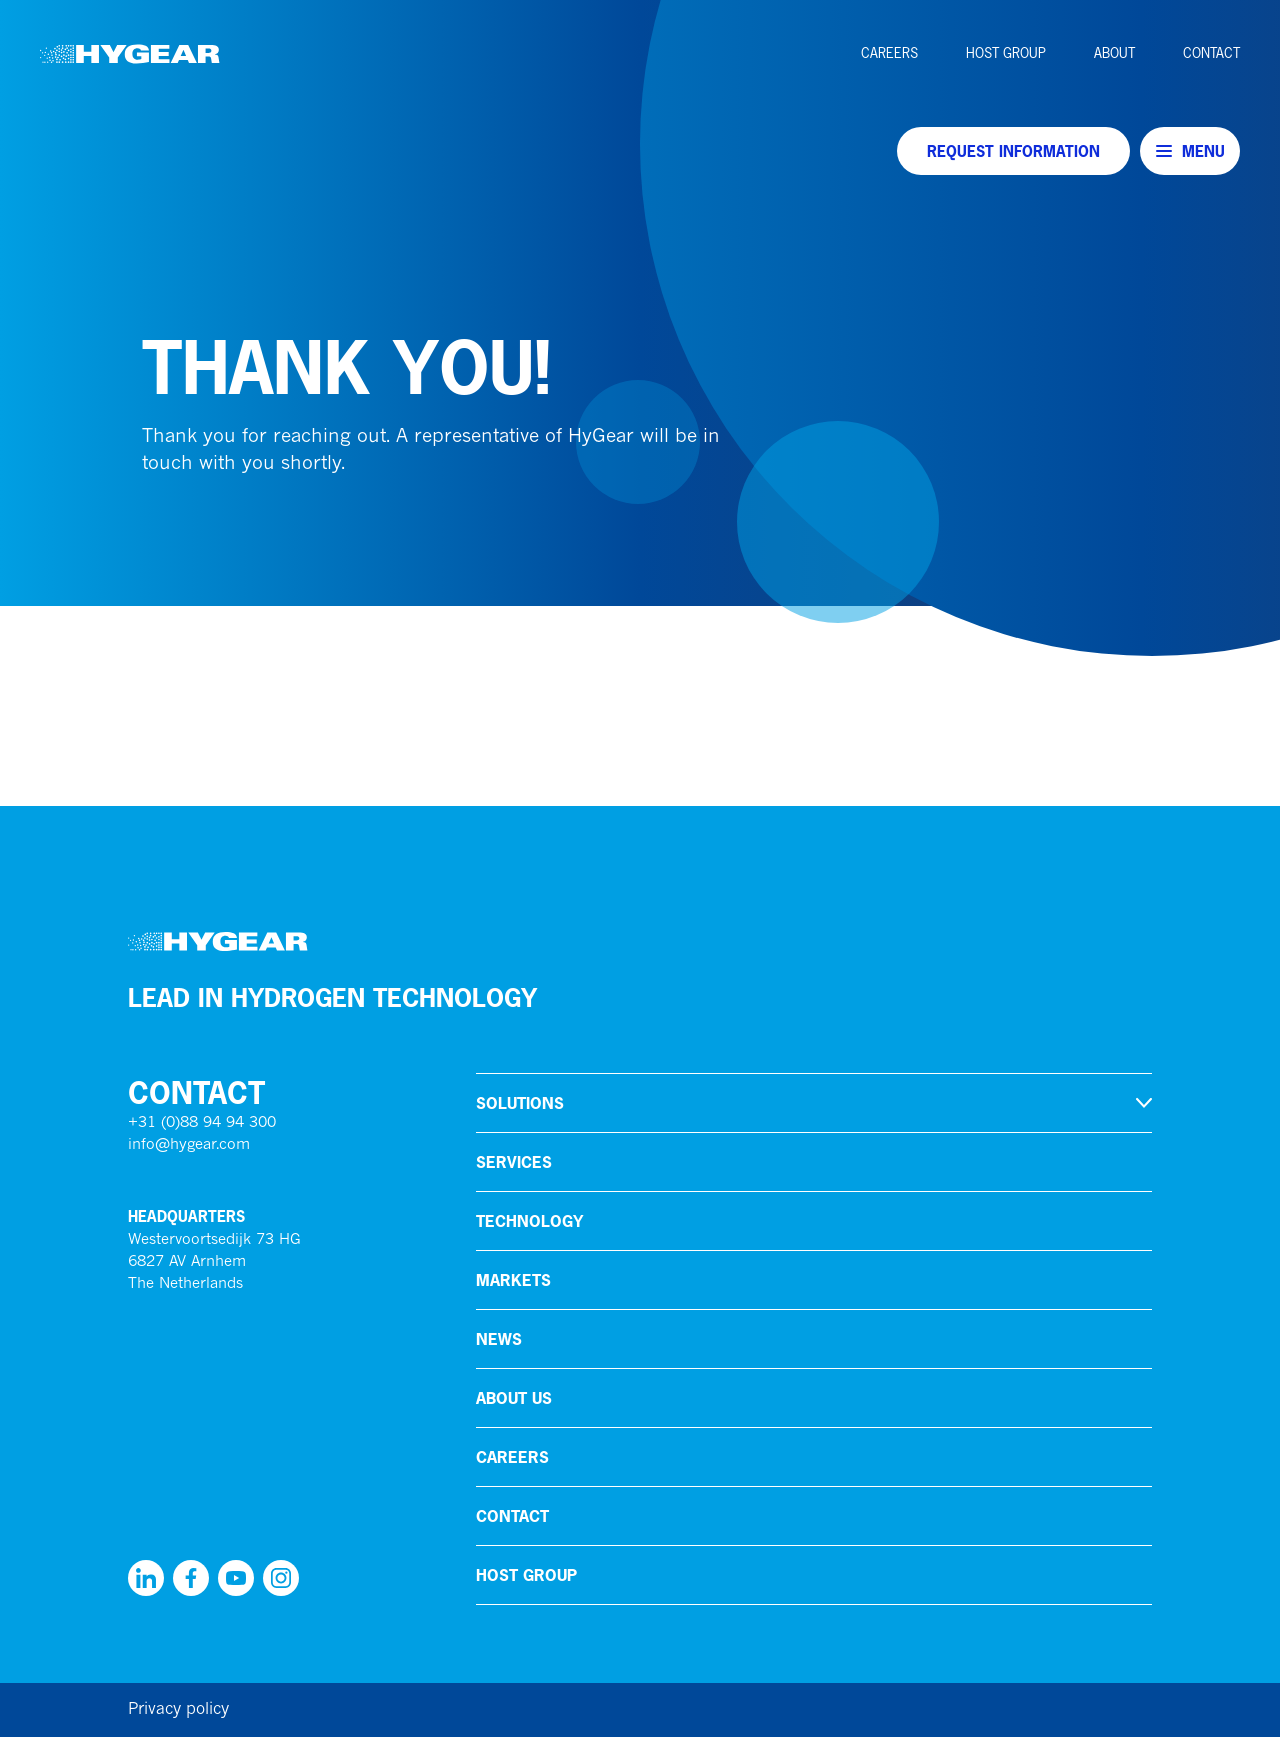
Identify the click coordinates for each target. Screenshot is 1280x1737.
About (1114, 53)
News (499, 1339)
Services (514, 1162)
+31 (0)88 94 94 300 (202, 1123)
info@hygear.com (189, 1145)
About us (514, 1398)
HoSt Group (1006, 53)
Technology (529, 1221)
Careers (889, 53)
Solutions (520, 1103)
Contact (1211, 53)
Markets (513, 1280)
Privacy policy (178, 1710)
